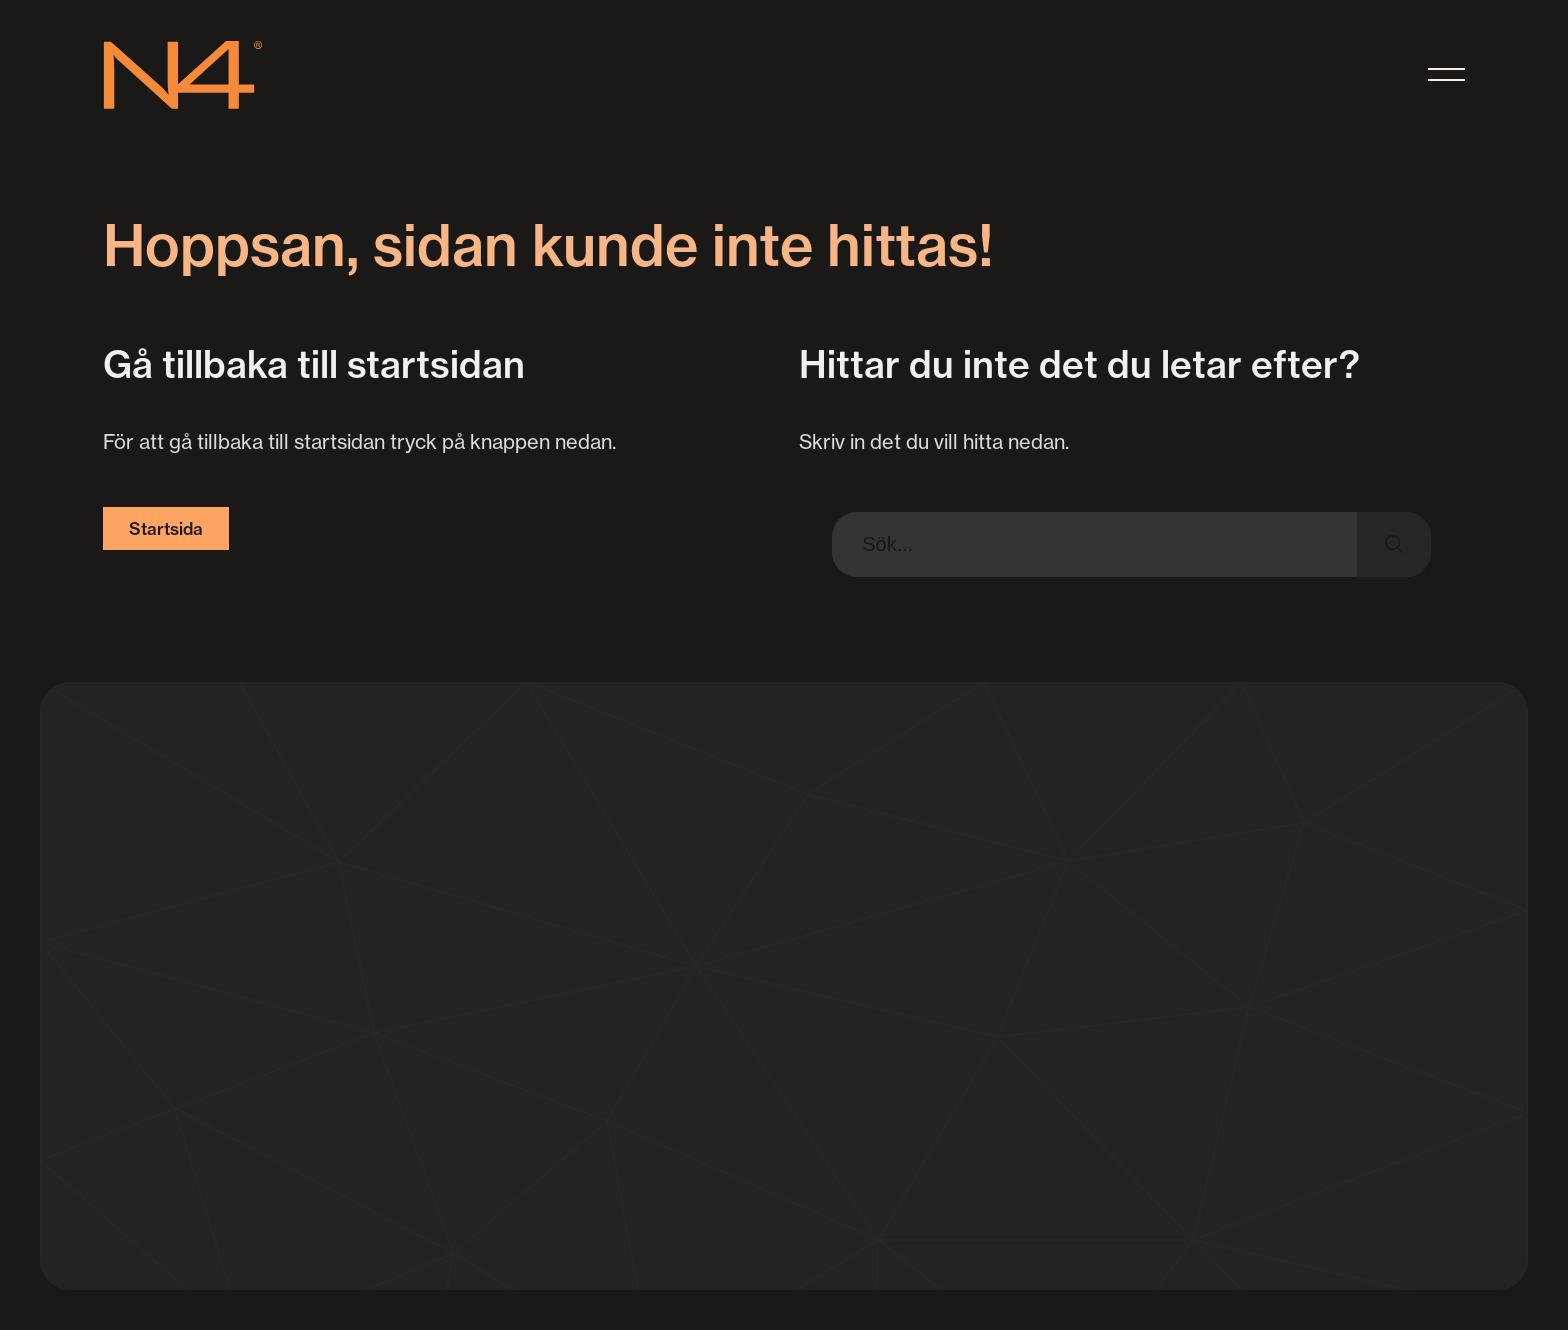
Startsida (166, 528)
